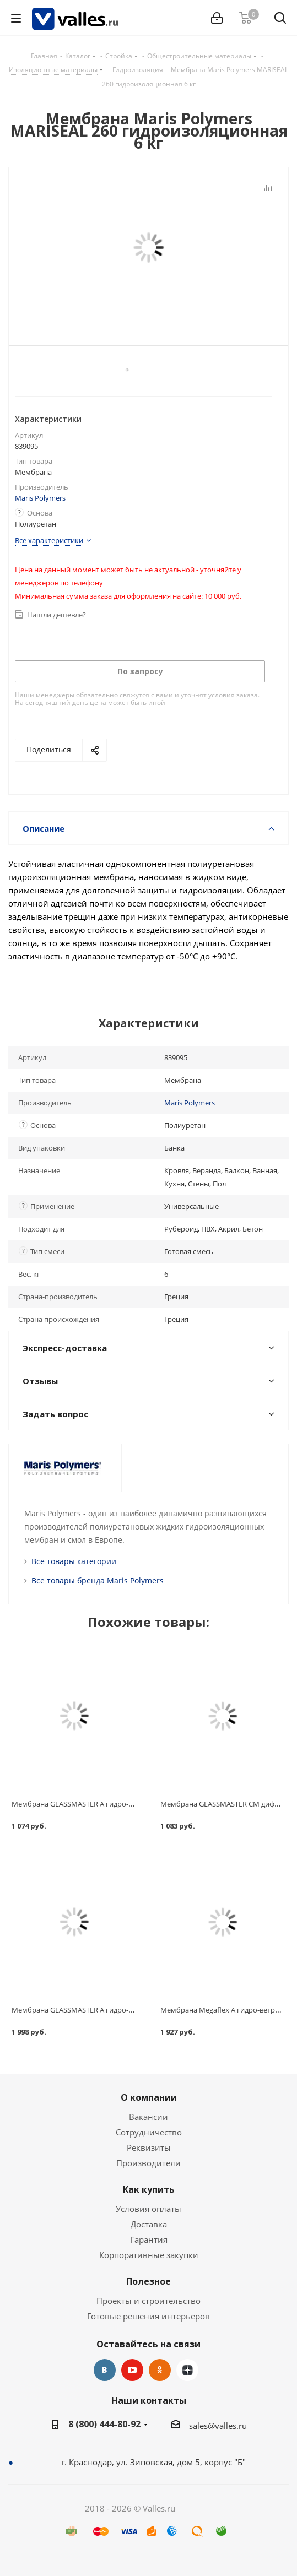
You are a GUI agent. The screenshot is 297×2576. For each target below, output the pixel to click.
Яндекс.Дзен (187, 2370)
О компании (149, 2097)
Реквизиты (149, 2147)
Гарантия (149, 2239)
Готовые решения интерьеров (148, 2316)
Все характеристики (49, 540)
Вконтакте (105, 2370)
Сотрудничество (149, 2132)
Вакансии (148, 2116)
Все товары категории (73, 1561)
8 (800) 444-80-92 (104, 2424)
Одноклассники (160, 2370)
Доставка (149, 2224)
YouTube (132, 2370)
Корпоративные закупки (148, 2254)
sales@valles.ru (218, 2425)
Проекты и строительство (148, 2300)
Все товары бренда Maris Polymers (97, 1580)
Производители (148, 2162)
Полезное (148, 2281)
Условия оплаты (148, 2208)
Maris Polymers (40, 498)
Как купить (149, 2189)
